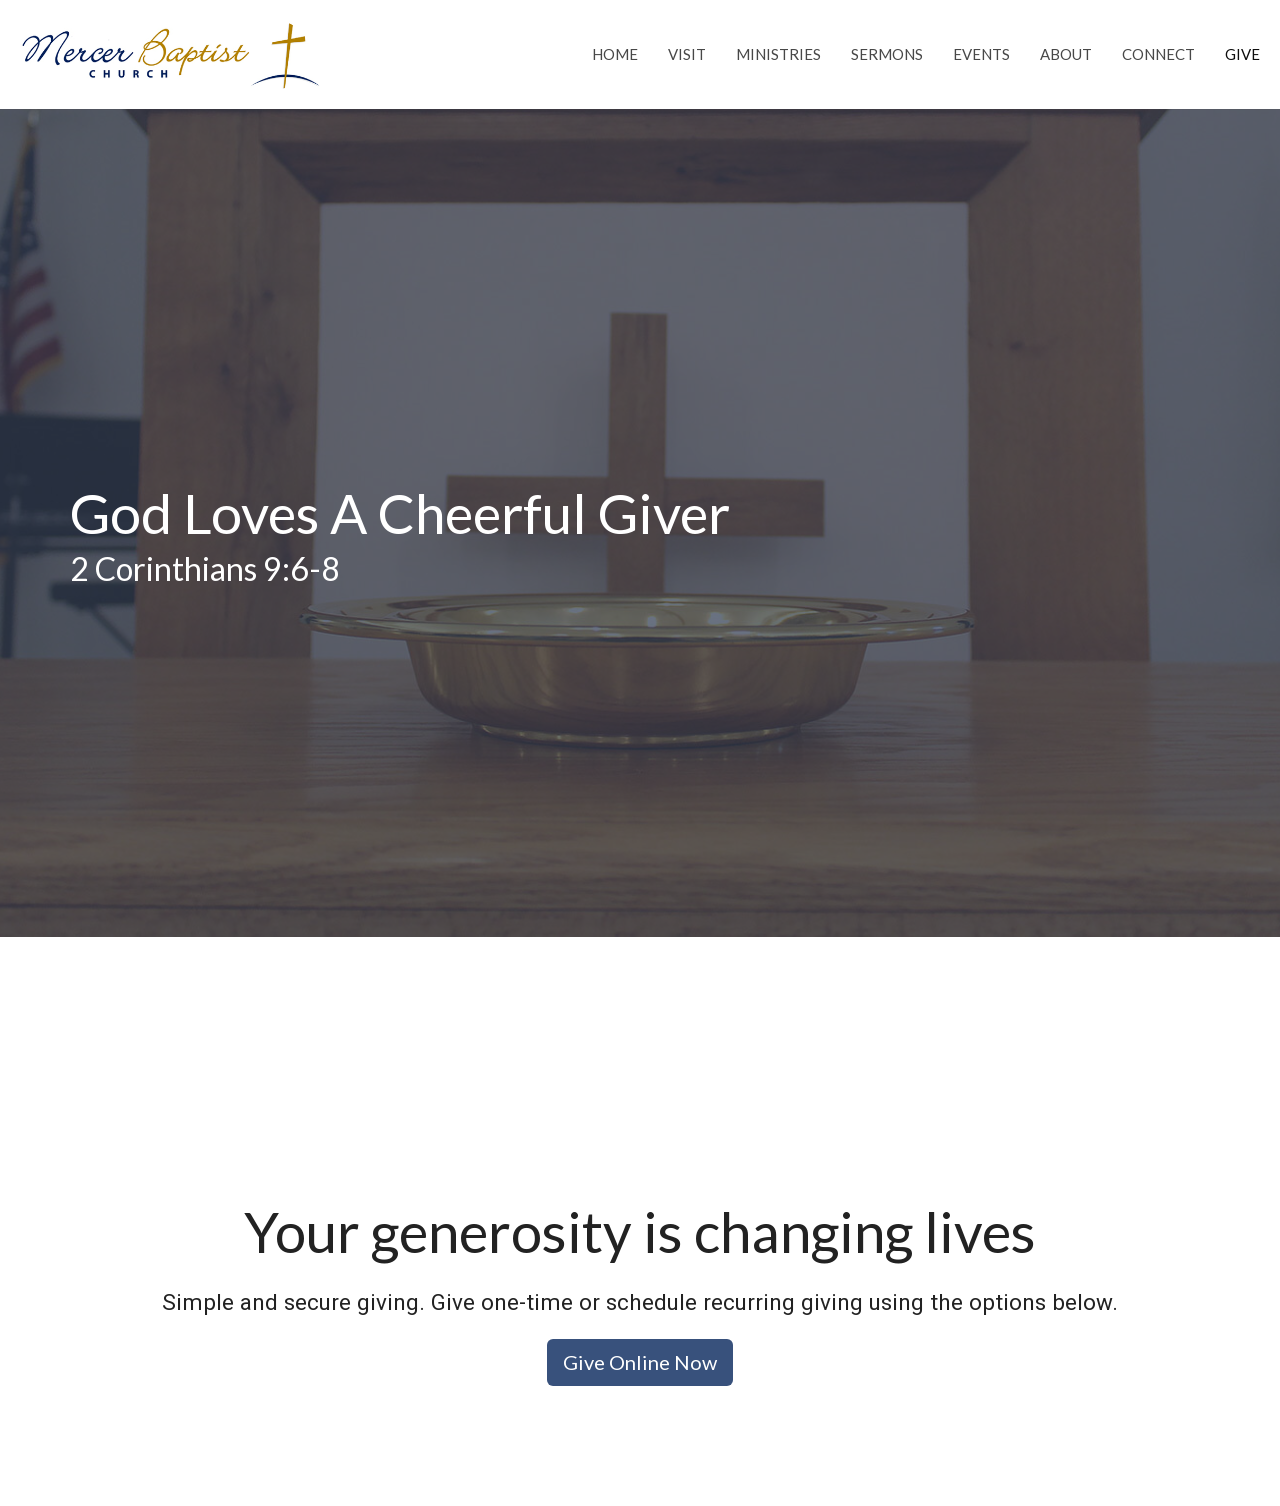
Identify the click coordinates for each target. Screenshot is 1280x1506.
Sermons (887, 54)
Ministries (778, 54)
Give (1242, 54)
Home (615, 54)
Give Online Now (640, 1362)
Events (981, 54)
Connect (1158, 54)
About (1066, 54)
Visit (687, 54)
